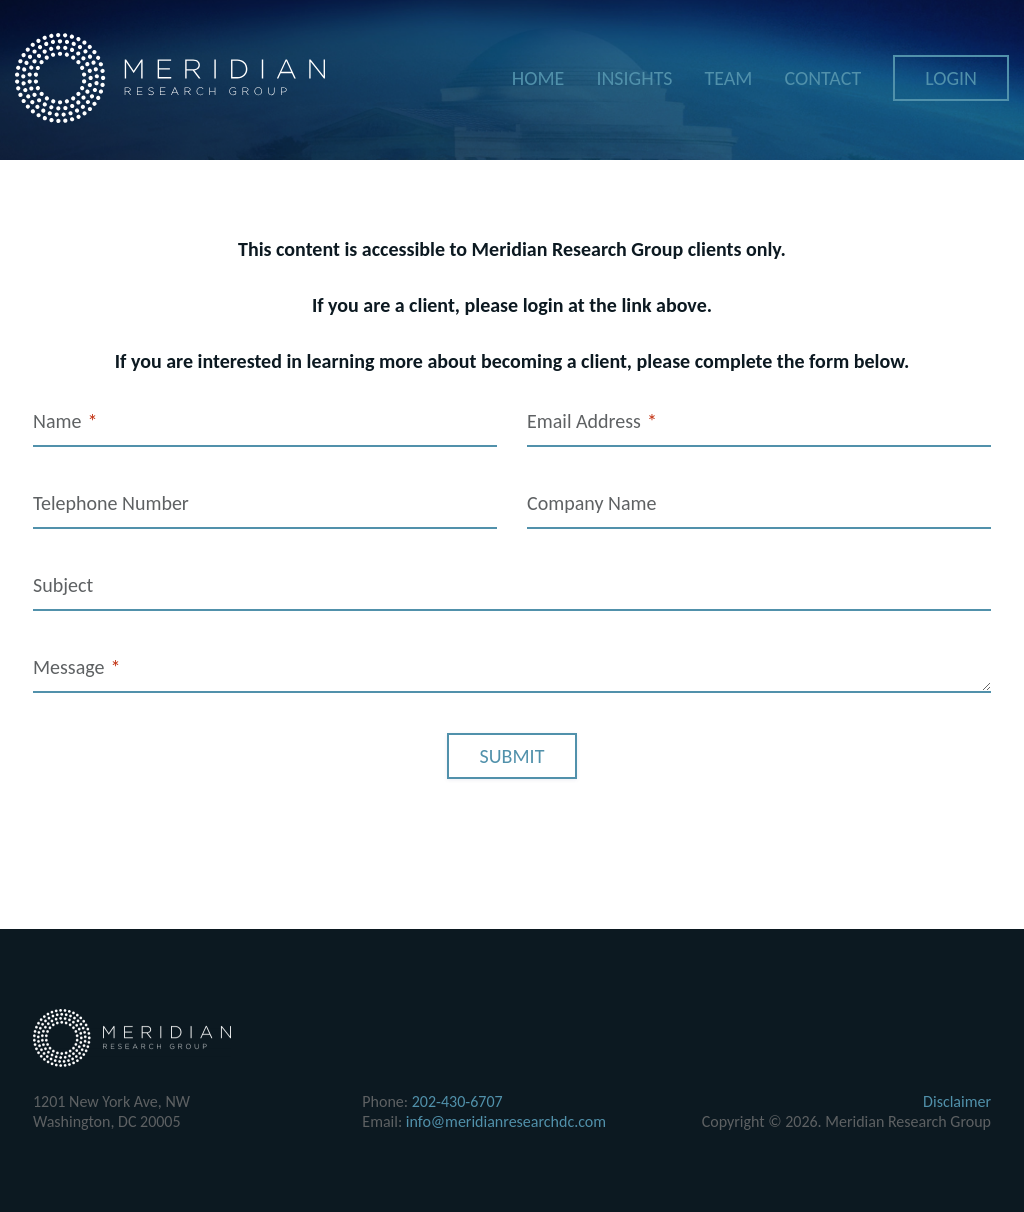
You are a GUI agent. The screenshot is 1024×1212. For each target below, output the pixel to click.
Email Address (592, 421)
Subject (63, 585)
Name (65, 421)
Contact (822, 79)
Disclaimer (957, 1101)
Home (538, 79)
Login (951, 79)
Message (76, 667)
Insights (634, 79)
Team (728, 79)
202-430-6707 (457, 1101)
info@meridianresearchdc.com (506, 1121)
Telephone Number (111, 503)
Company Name (591, 503)
